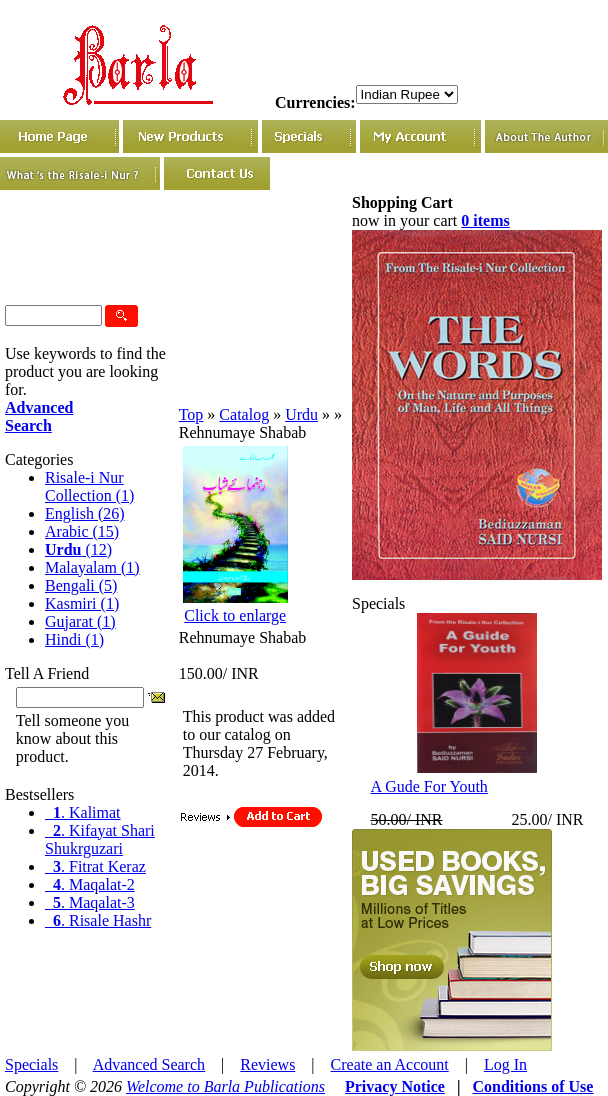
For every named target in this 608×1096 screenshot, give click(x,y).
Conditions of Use (532, 1086)
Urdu (301, 414)
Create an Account (390, 1064)
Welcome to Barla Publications (225, 1086)
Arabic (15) (82, 531)
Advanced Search (149, 1064)
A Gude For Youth (428, 786)
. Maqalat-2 (90, 884)
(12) (78, 549)
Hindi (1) (74, 639)
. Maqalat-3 (90, 902)
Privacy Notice (395, 1086)
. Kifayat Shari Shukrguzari (100, 839)
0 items (485, 220)
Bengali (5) (81, 585)
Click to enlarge (235, 615)
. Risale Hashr (98, 920)
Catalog (244, 414)
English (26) (85, 513)
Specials (31, 1064)
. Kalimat (83, 812)
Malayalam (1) (92, 567)
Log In (505, 1064)
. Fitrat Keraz (95, 866)
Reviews (267, 1064)
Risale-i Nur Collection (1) (89, 486)
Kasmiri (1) (82, 603)
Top (191, 414)
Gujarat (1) (80, 621)
